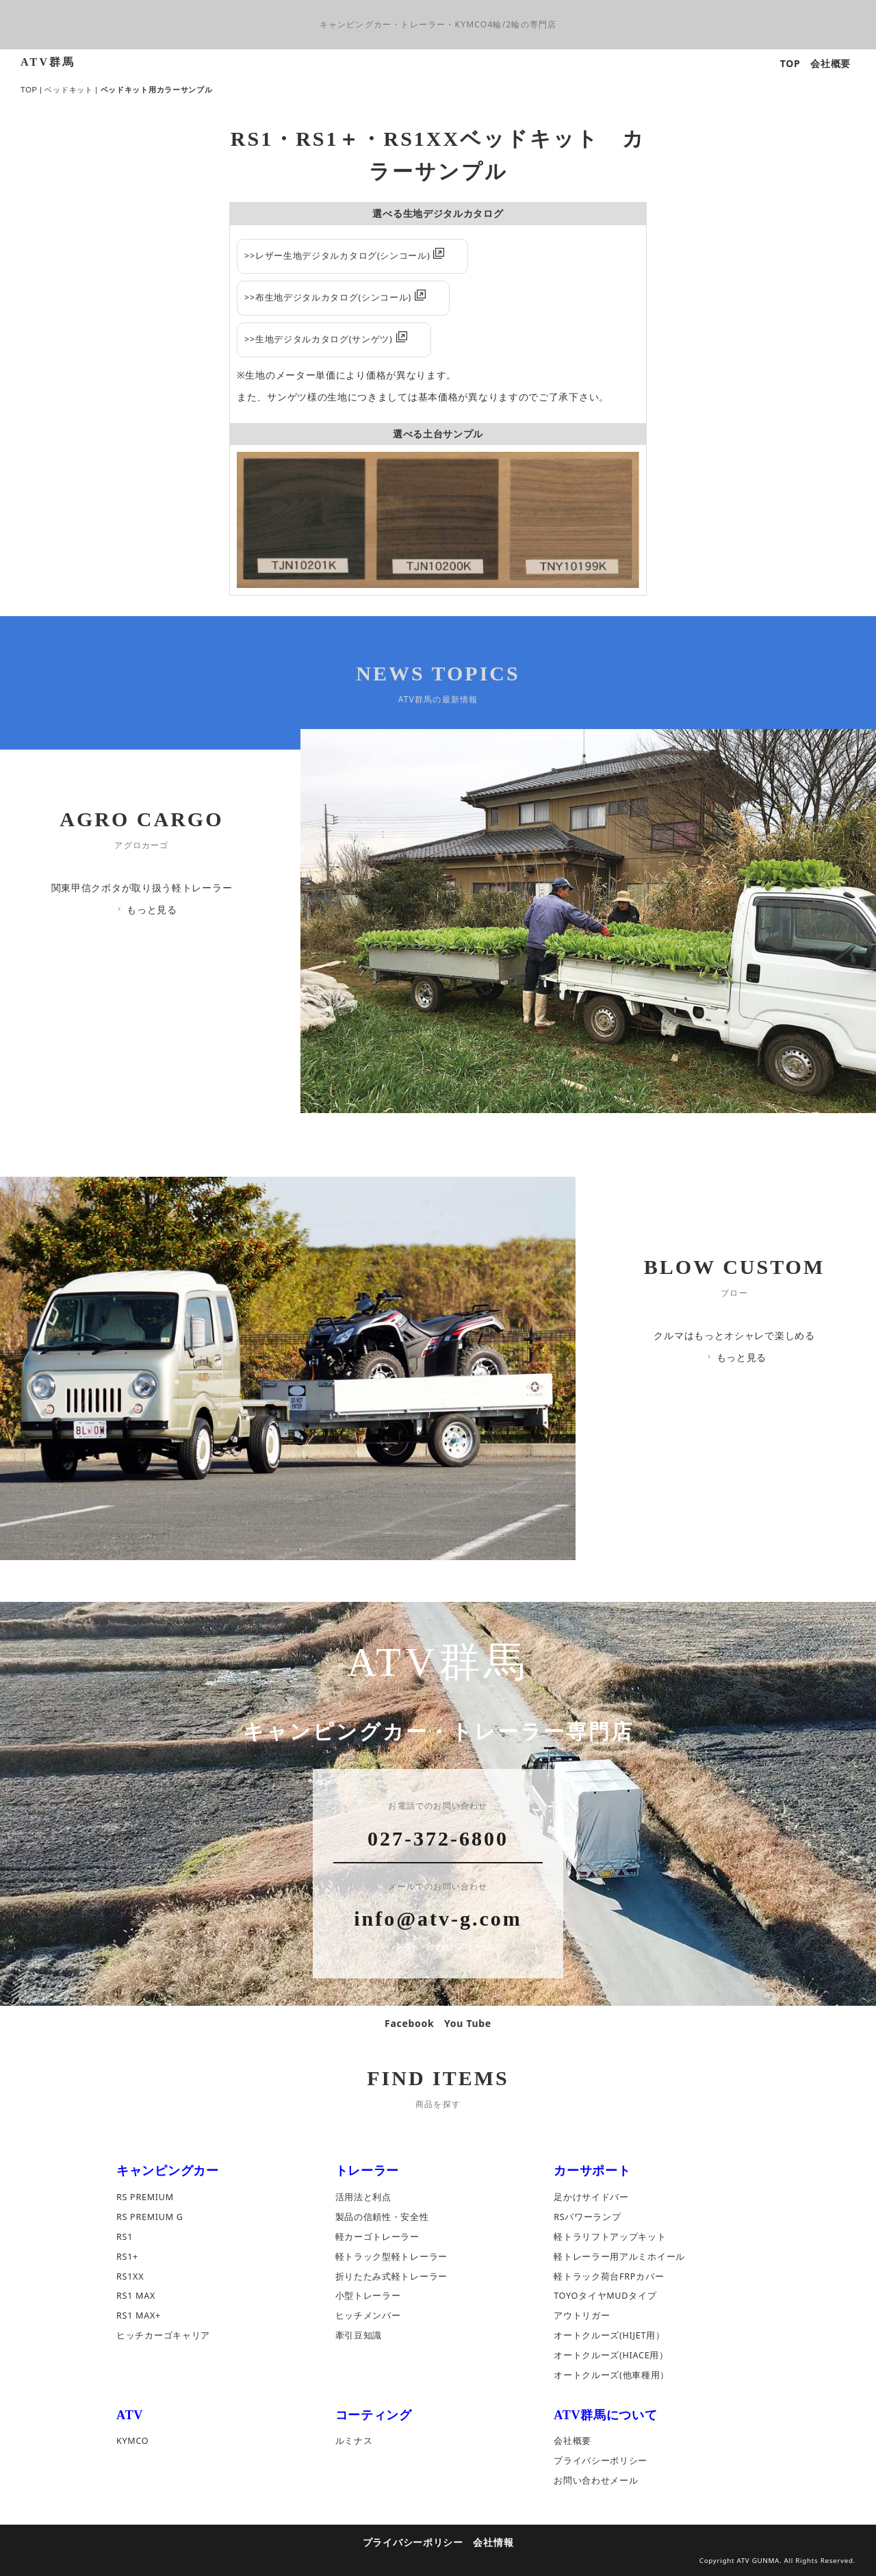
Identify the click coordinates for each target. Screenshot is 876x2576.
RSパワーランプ (587, 2217)
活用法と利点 (363, 2197)
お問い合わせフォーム (439, 1946)
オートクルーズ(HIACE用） (611, 2356)
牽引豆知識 (359, 2336)
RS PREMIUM (145, 2197)
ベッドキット (68, 90)
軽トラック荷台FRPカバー (609, 2276)
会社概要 (830, 63)
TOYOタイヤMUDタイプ (605, 2296)
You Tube (467, 2023)
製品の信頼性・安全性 (382, 2217)
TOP (790, 63)
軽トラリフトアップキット (610, 2237)
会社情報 (493, 2542)
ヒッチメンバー (368, 2316)
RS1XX (130, 2276)
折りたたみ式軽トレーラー (391, 2276)
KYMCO (132, 2441)
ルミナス (354, 2441)
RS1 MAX (135, 2296)
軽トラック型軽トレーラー (391, 2256)
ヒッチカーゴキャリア (163, 2336)
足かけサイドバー (591, 2197)
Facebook (409, 2023)
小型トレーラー (368, 2296)
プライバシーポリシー (600, 2461)
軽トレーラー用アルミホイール (619, 2256)
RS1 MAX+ (138, 2316)
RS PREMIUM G (149, 2217)
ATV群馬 (48, 62)
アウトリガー (582, 2316)
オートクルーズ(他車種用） (611, 2376)
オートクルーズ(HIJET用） (609, 2336)
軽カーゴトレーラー (377, 2237)
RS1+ (127, 2256)
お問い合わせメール (596, 2481)
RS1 (124, 2237)
